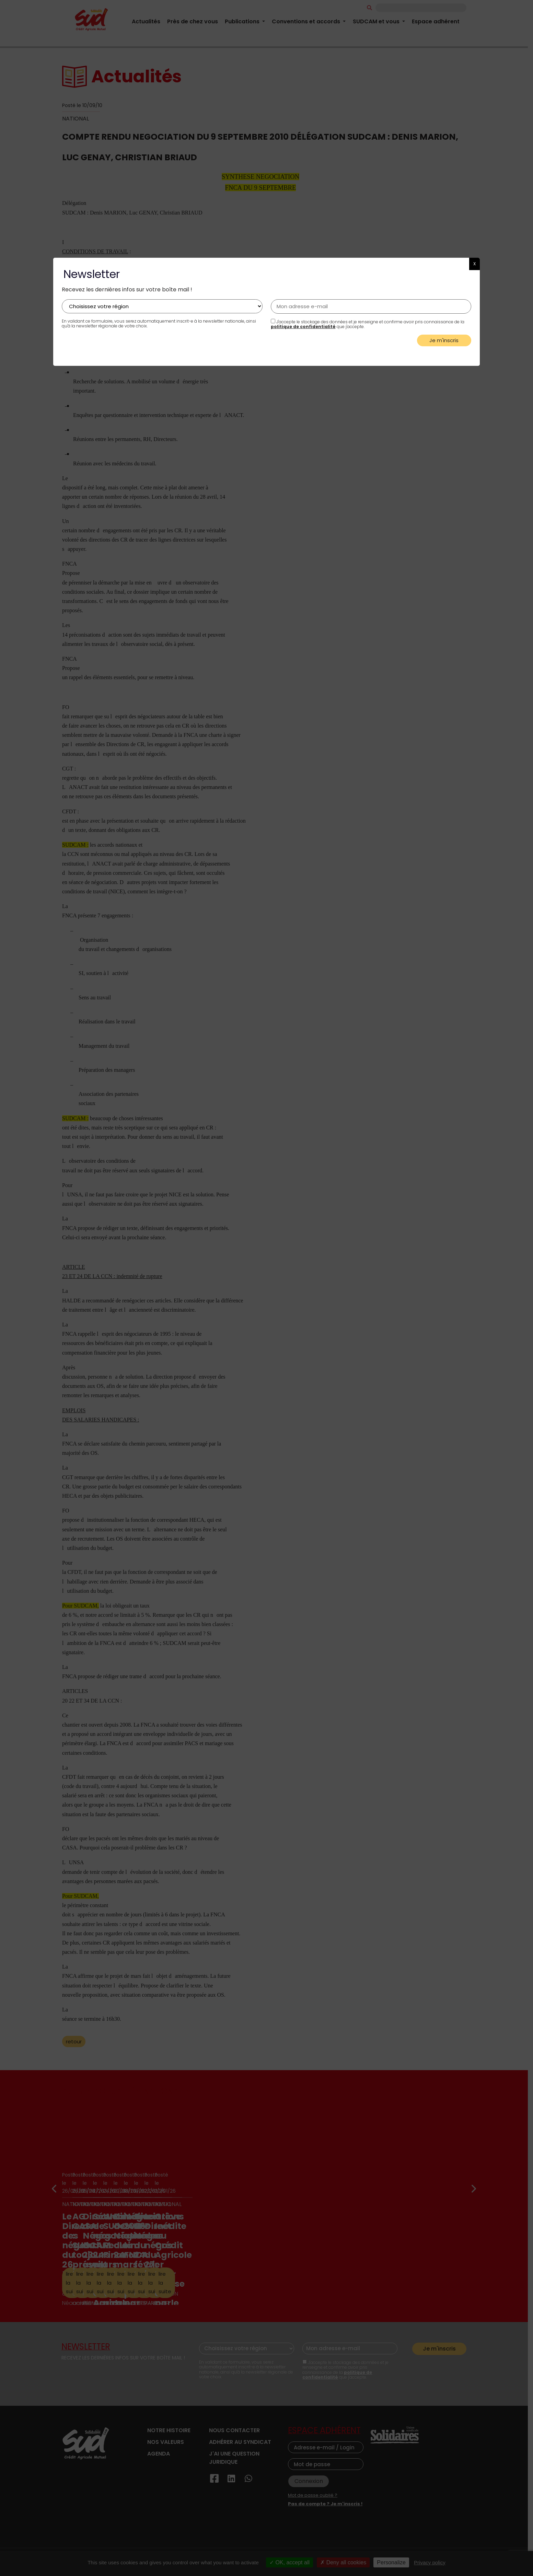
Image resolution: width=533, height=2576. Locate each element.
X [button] (474, 264)
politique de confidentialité (303, 326)
